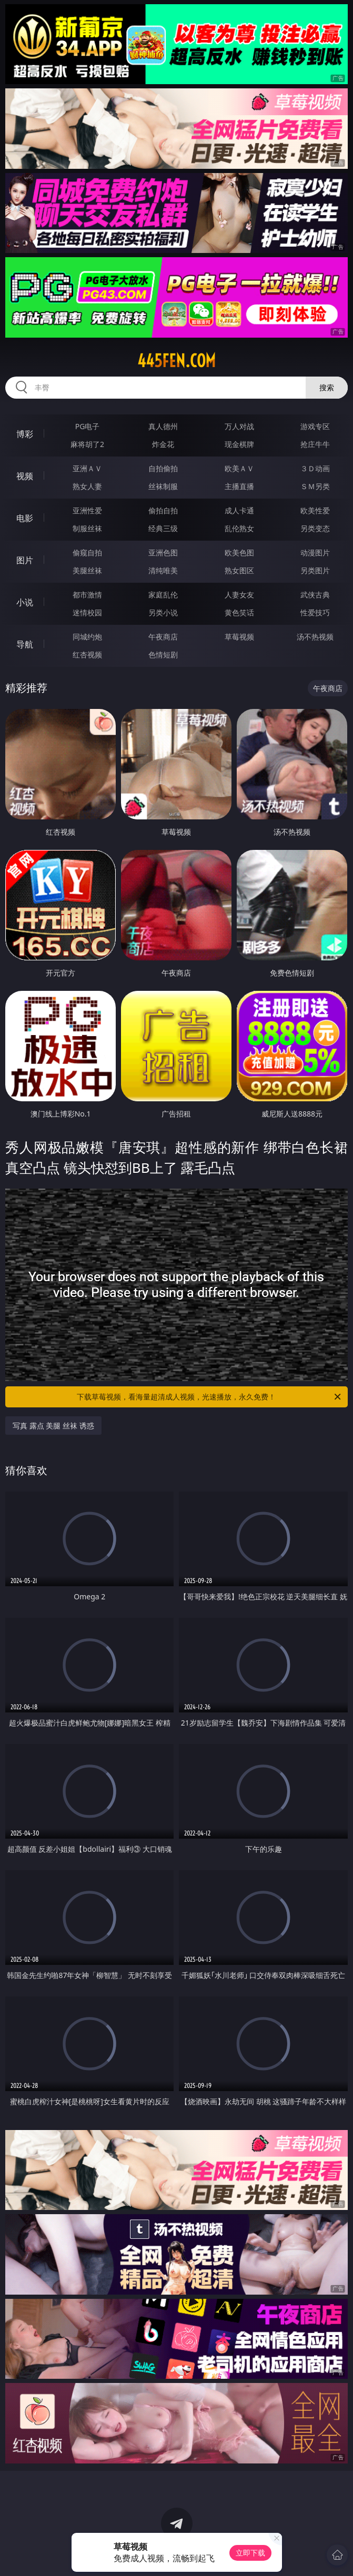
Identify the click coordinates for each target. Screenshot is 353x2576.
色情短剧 (163, 655)
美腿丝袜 (87, 570)
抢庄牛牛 (315, 444)
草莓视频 (239, 637)
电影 (24, 518)
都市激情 (87, 595)
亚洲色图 (163, 552)
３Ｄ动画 (315, 468)
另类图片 (315, 570)
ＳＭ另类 (315, 486)
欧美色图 (239, 552)
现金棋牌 (239, 444)
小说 (24, 602)
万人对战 (239, 426)
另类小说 (163, 612)
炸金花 (163, 444)
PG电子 (87, 426)
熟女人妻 (87, 486)
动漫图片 (315, 552)
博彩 (24, 434)
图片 (24, 560)
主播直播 (239, 486)
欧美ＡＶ (239, 468)
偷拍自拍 (163, 510)
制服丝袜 (87, 528)
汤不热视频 (315, 637)
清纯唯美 (163, 570)
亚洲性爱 (87, 510)
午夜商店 (163, 637)
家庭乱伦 (163, 595)
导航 (24, 644)
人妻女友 (239, 595)
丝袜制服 (163, 486)
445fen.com (176, 360)
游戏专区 (315, 426)
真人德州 (163, 426)
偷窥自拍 (87, 552)
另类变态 (315, 528)
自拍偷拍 (163, 468)
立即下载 (250, 2553)
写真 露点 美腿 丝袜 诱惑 (53, 1426)
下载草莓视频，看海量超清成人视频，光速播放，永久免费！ (209, 1397)
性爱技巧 (315, 612)
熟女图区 (239, 570)
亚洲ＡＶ (87, 468)
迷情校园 (87, 612)
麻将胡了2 (87, 444)
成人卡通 (239, 510)
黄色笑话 (239, 612)
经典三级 (163, 528)
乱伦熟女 (239, 528)
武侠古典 (315, 595)
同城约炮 (87, 637)
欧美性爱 (315, 510)
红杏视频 (87, 655)
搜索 (326, 387)
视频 (24, 476)
